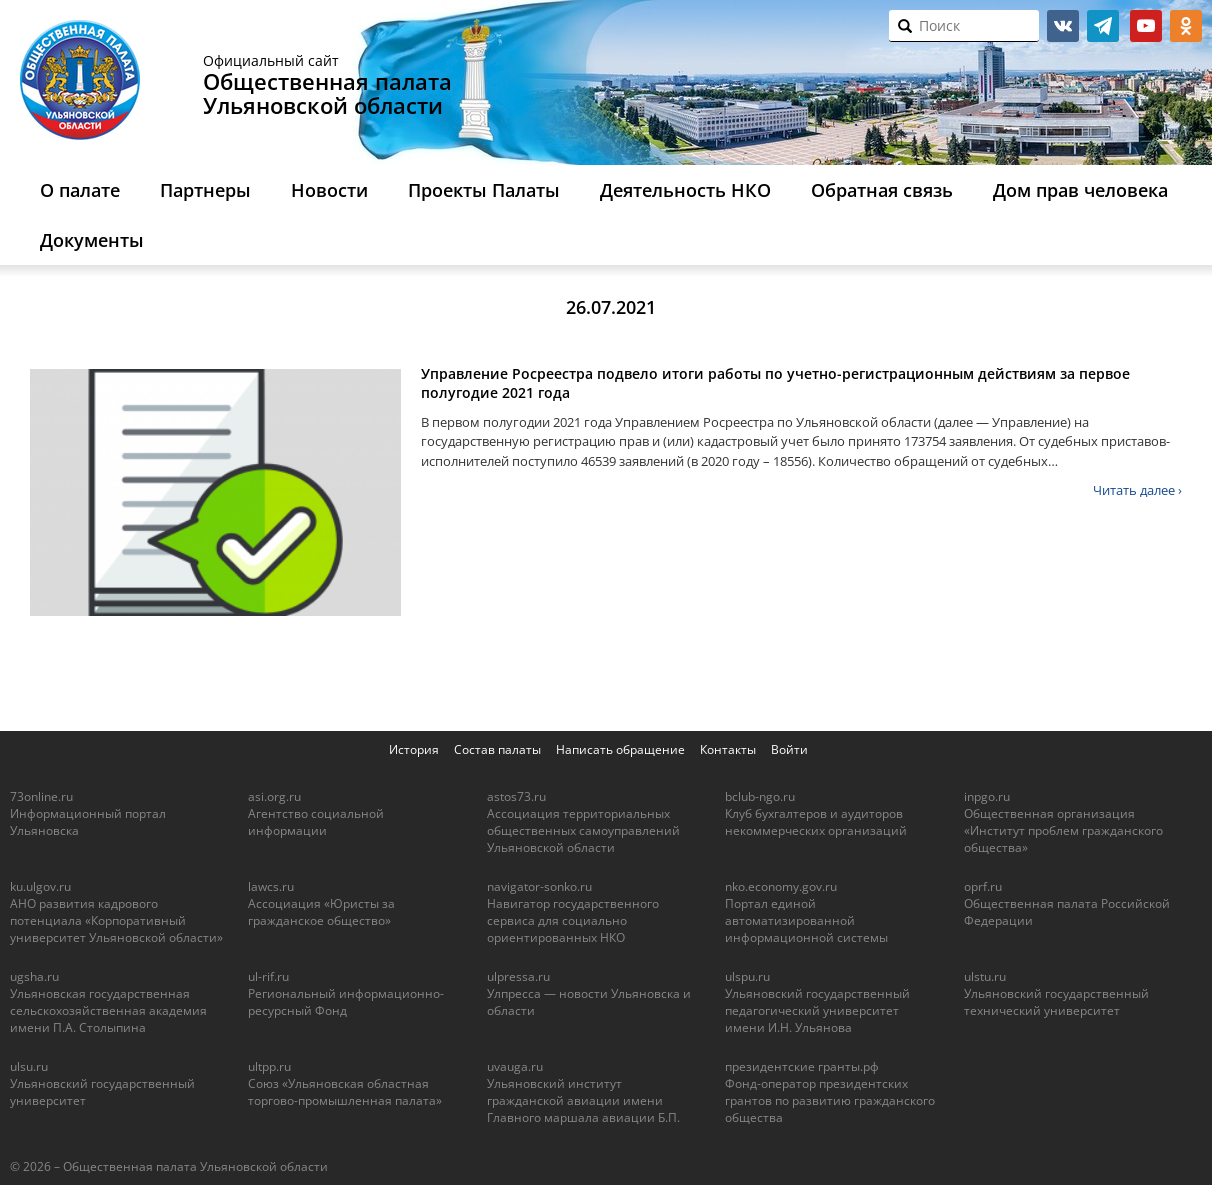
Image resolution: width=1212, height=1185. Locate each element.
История (414, 749)
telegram (1103, 26)
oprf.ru (983, 886)
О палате (80, 190)
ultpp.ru (269, 1066)
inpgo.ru (987, 796)
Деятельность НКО (685, 190)
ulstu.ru (985, 976)
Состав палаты (497, 749)
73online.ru (41, 796)
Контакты (728, 749)
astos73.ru (516, 796)
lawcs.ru (271, 886)
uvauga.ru (515, 1066)
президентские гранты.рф (802, 1066)
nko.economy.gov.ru (781, 886)
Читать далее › (1137, 490)
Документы (92, 240)
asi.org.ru (274, 796)
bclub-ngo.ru (760, 796)
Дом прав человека (1080, 190)
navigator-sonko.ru (539, 886)
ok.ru (1186, 26)
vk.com (1063, 26)
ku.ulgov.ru (40, 886)
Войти (789, 749)
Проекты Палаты (484, 190)
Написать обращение (620, 749)
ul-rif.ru (268, 976)
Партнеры (205, 190)
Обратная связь (882, 190)
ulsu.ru (29, 1066)
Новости (329, 190)
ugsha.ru (34, 976)
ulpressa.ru (518, 976)
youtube (1146, 26)
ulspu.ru (747, 976)
